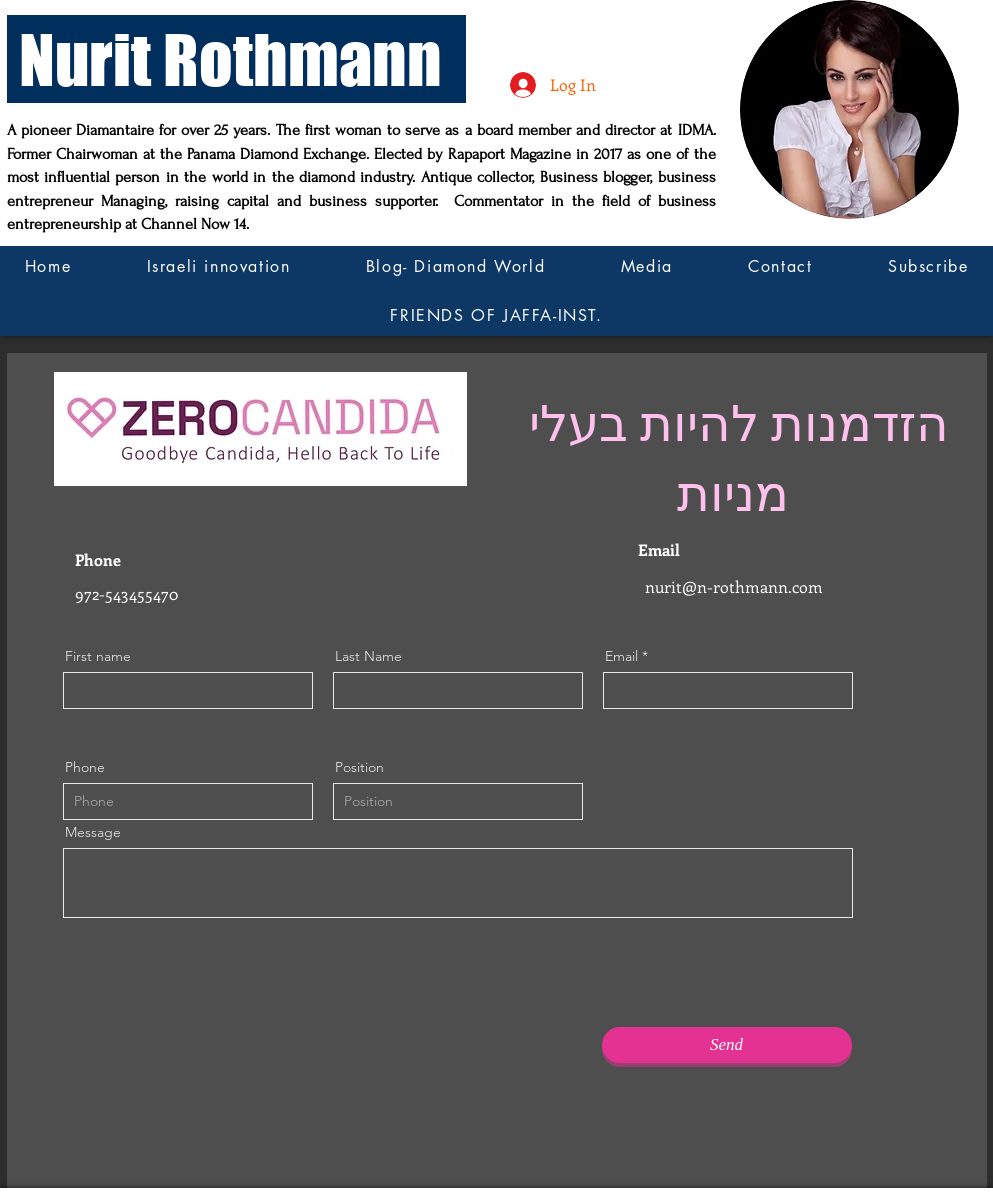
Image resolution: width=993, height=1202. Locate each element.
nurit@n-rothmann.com (734, 586)
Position (359, 767)
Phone (85, 767)
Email (621, 656)
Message (93, 832)
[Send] (727, 1045)
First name (98, 656)
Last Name (368, 656)
